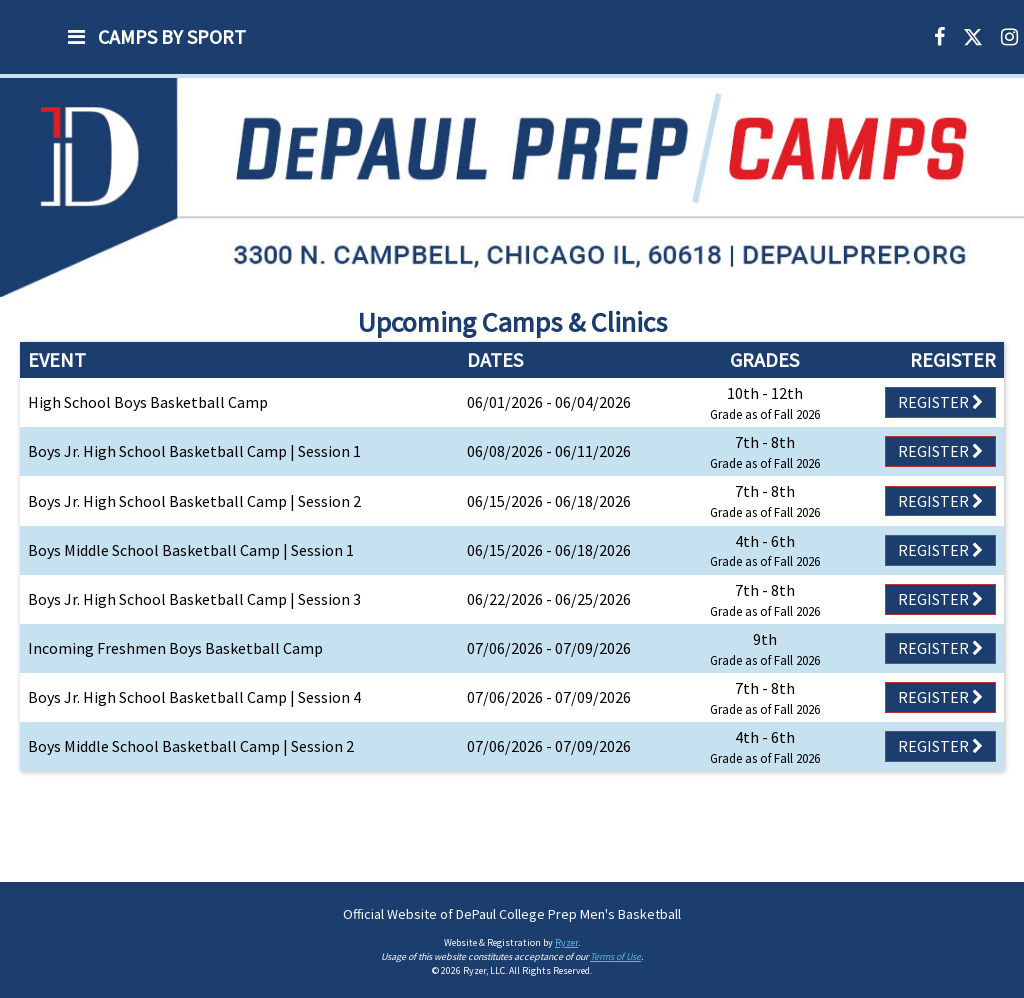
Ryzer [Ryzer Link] (566, 942)
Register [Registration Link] (940, 402)
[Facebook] (939, 37)
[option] (512, 186)
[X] (973, 37)
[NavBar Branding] (20, 37)
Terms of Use (615, 956)
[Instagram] (1009, 37)
